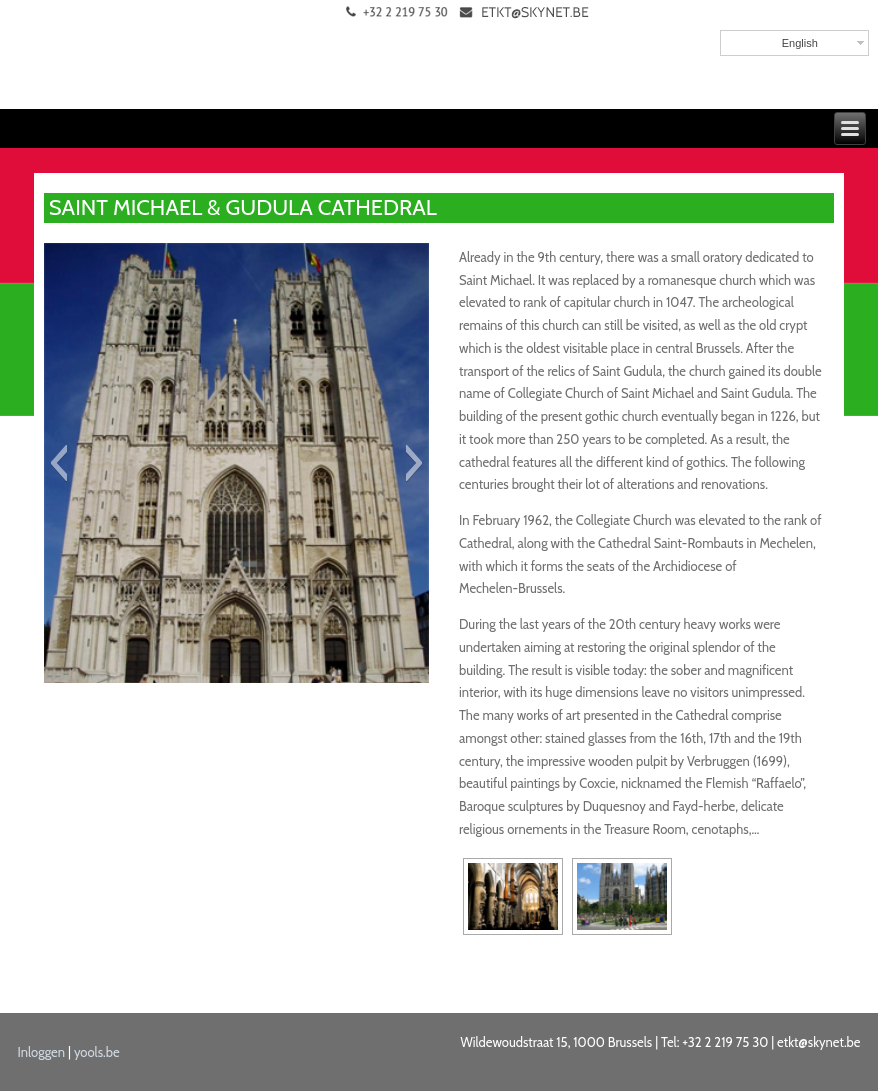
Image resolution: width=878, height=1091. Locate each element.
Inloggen (42, 1052)
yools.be (97, 1052)
